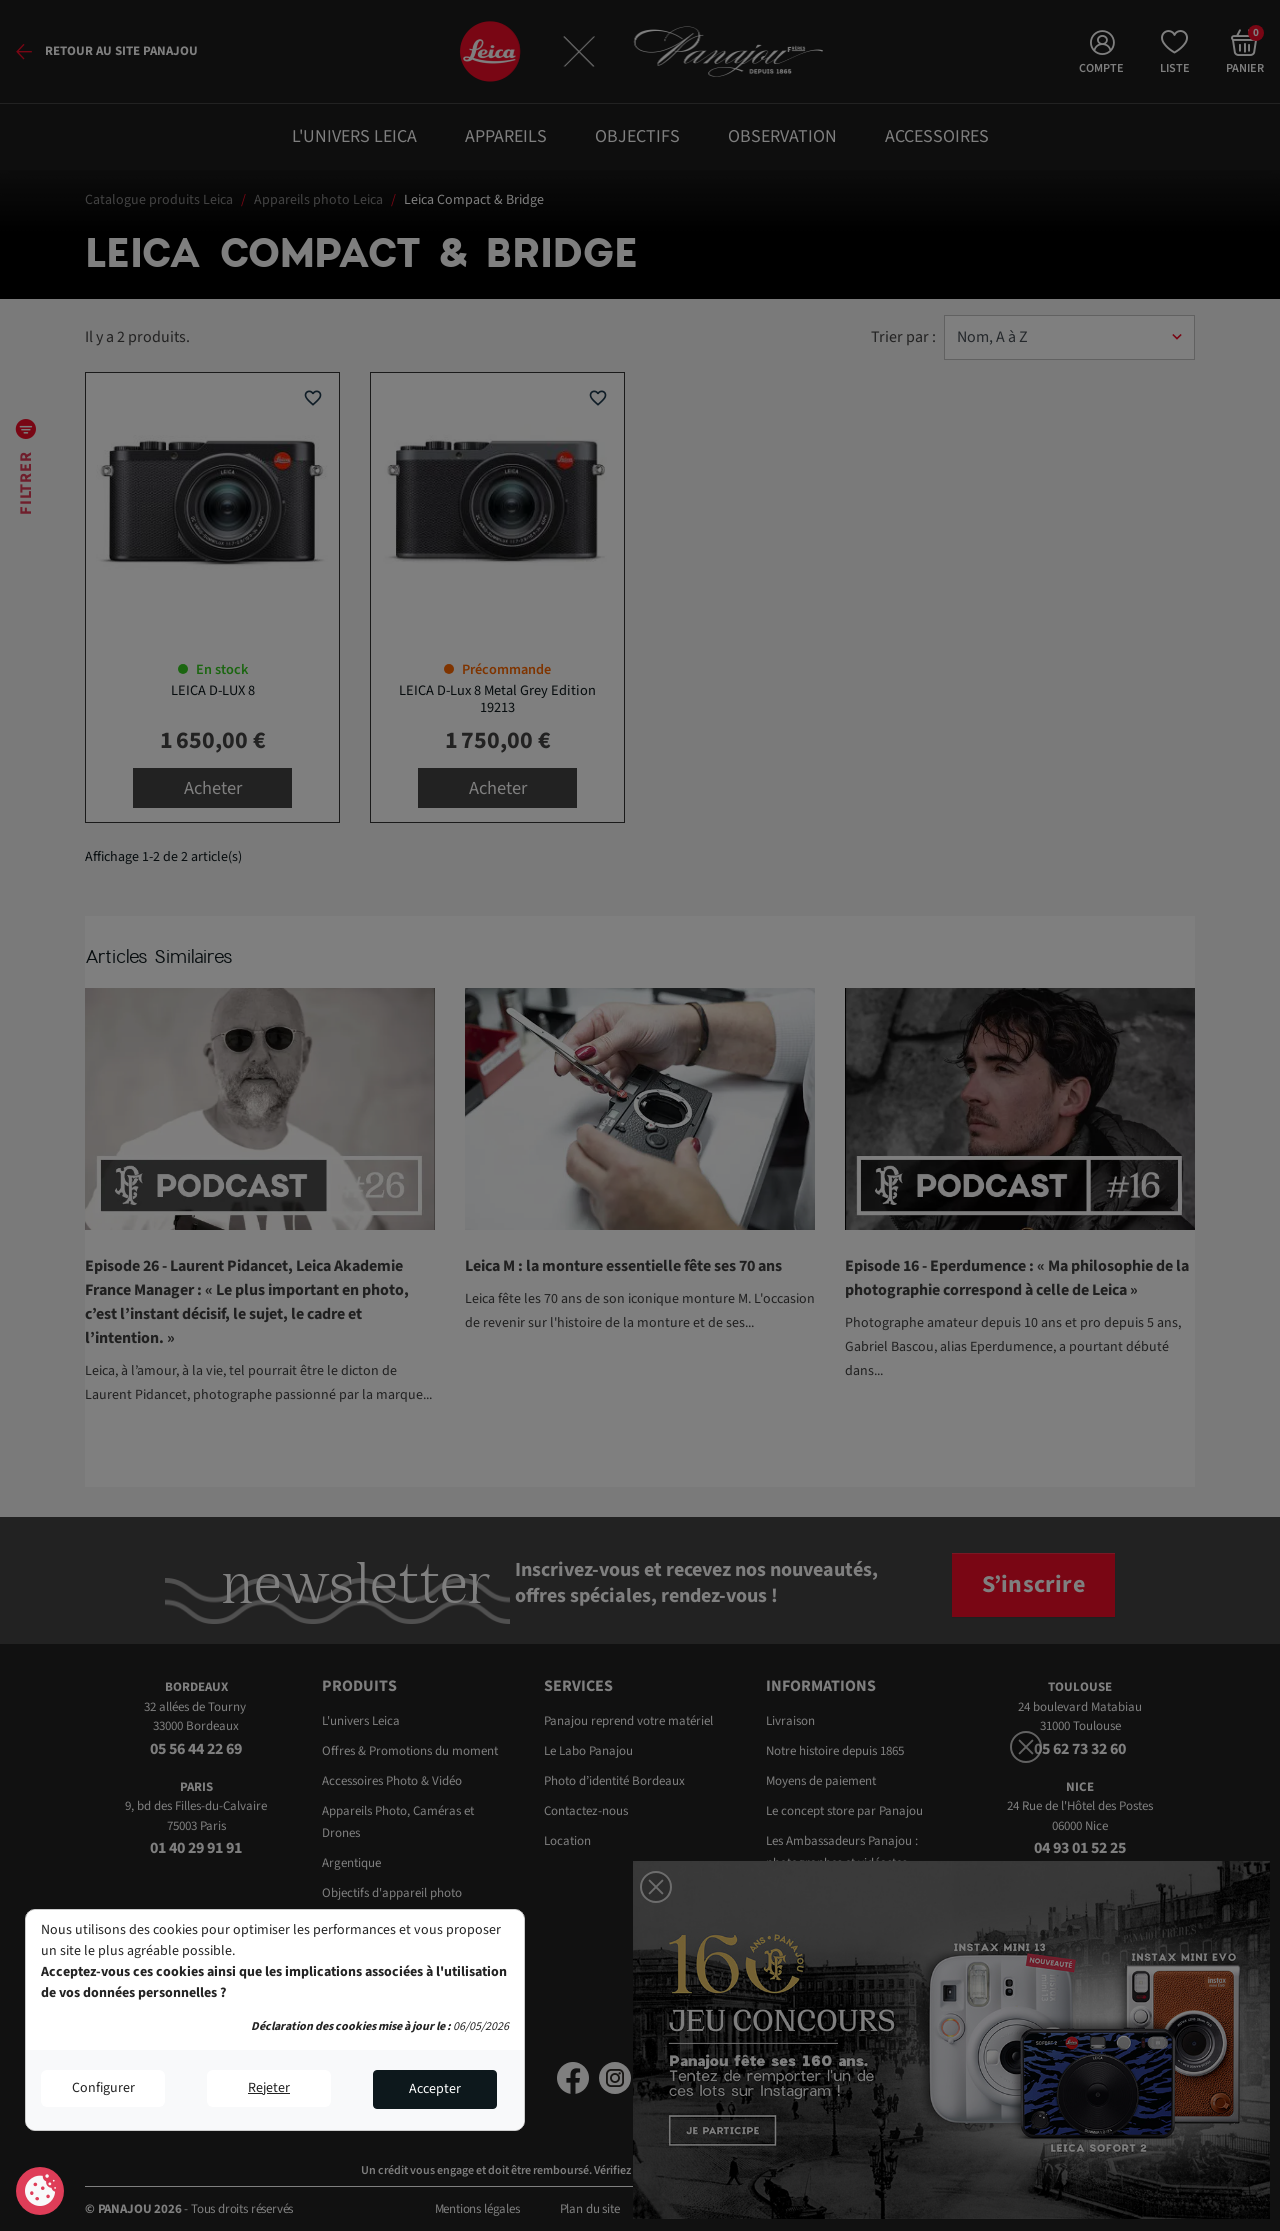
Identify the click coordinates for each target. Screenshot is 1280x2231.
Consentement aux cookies (40, 2192)
